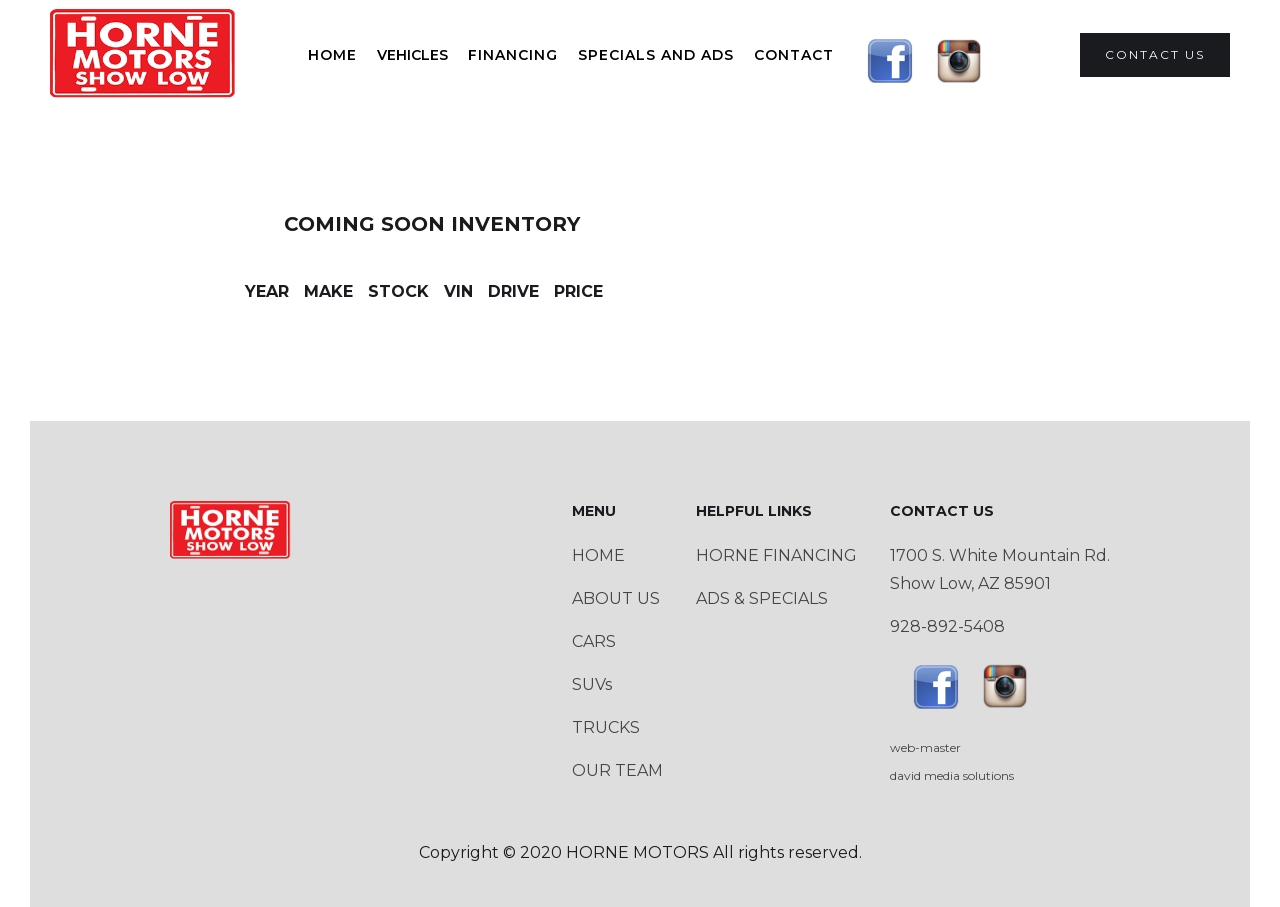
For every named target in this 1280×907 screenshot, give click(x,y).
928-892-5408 (947, 626)
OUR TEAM (617, 770)
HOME (332, 55)
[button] (412, 55)
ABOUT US (616, 598)
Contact (794, 55)
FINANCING (513, 55)
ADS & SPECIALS (762, 598)
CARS (594, 641)
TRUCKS (606, 727)
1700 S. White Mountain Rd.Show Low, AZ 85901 (1000, 569)
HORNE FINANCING (776, 555)
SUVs (592, 684)
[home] (144, 55)
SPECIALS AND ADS (656, 55)
